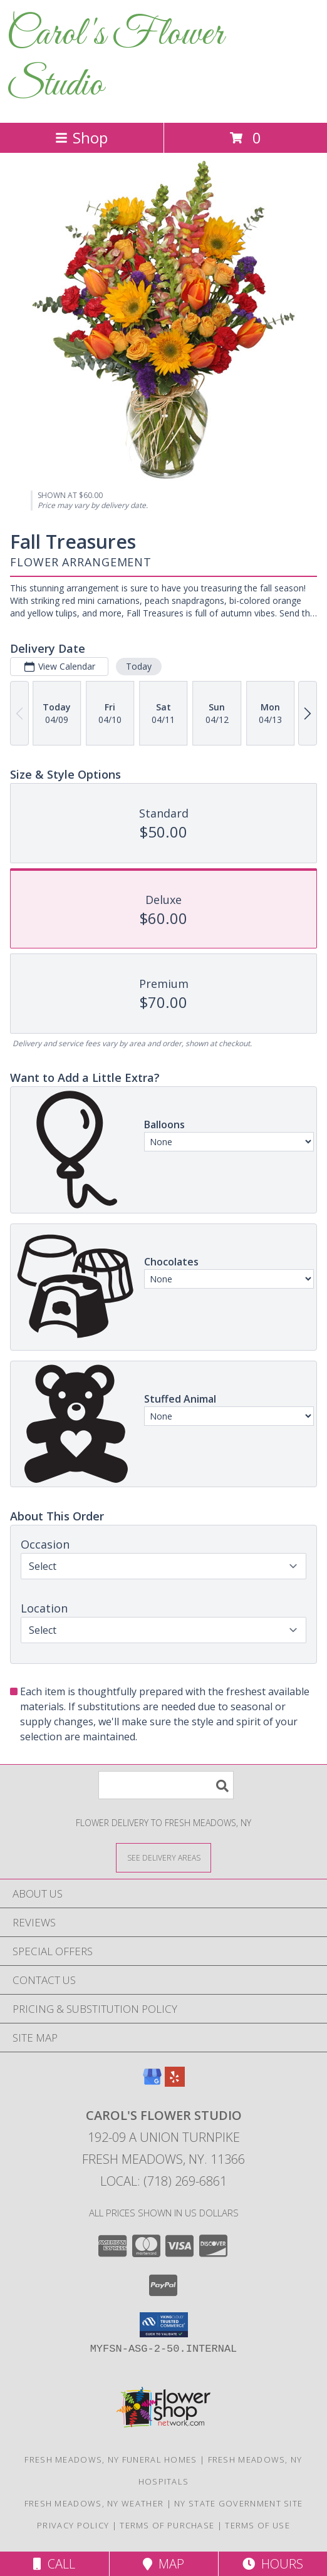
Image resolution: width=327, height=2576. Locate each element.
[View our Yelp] (175, 2082)
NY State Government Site (238, 2503)
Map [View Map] (163, 2563)
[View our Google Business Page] (152, 2082)
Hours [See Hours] (272, 2563)
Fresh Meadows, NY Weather (94, 2503)
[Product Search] (166, 1785)
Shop (81, 137)
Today (139, 666)
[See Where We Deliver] (163, 1857)
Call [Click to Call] (54, 2563)
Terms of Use (257, 2525)
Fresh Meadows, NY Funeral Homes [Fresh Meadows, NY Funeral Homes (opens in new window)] (110, 2459)
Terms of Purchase (167, 2525)
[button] (164, 2324)
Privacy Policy (73, 2525)
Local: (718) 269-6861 (163, 2181)
